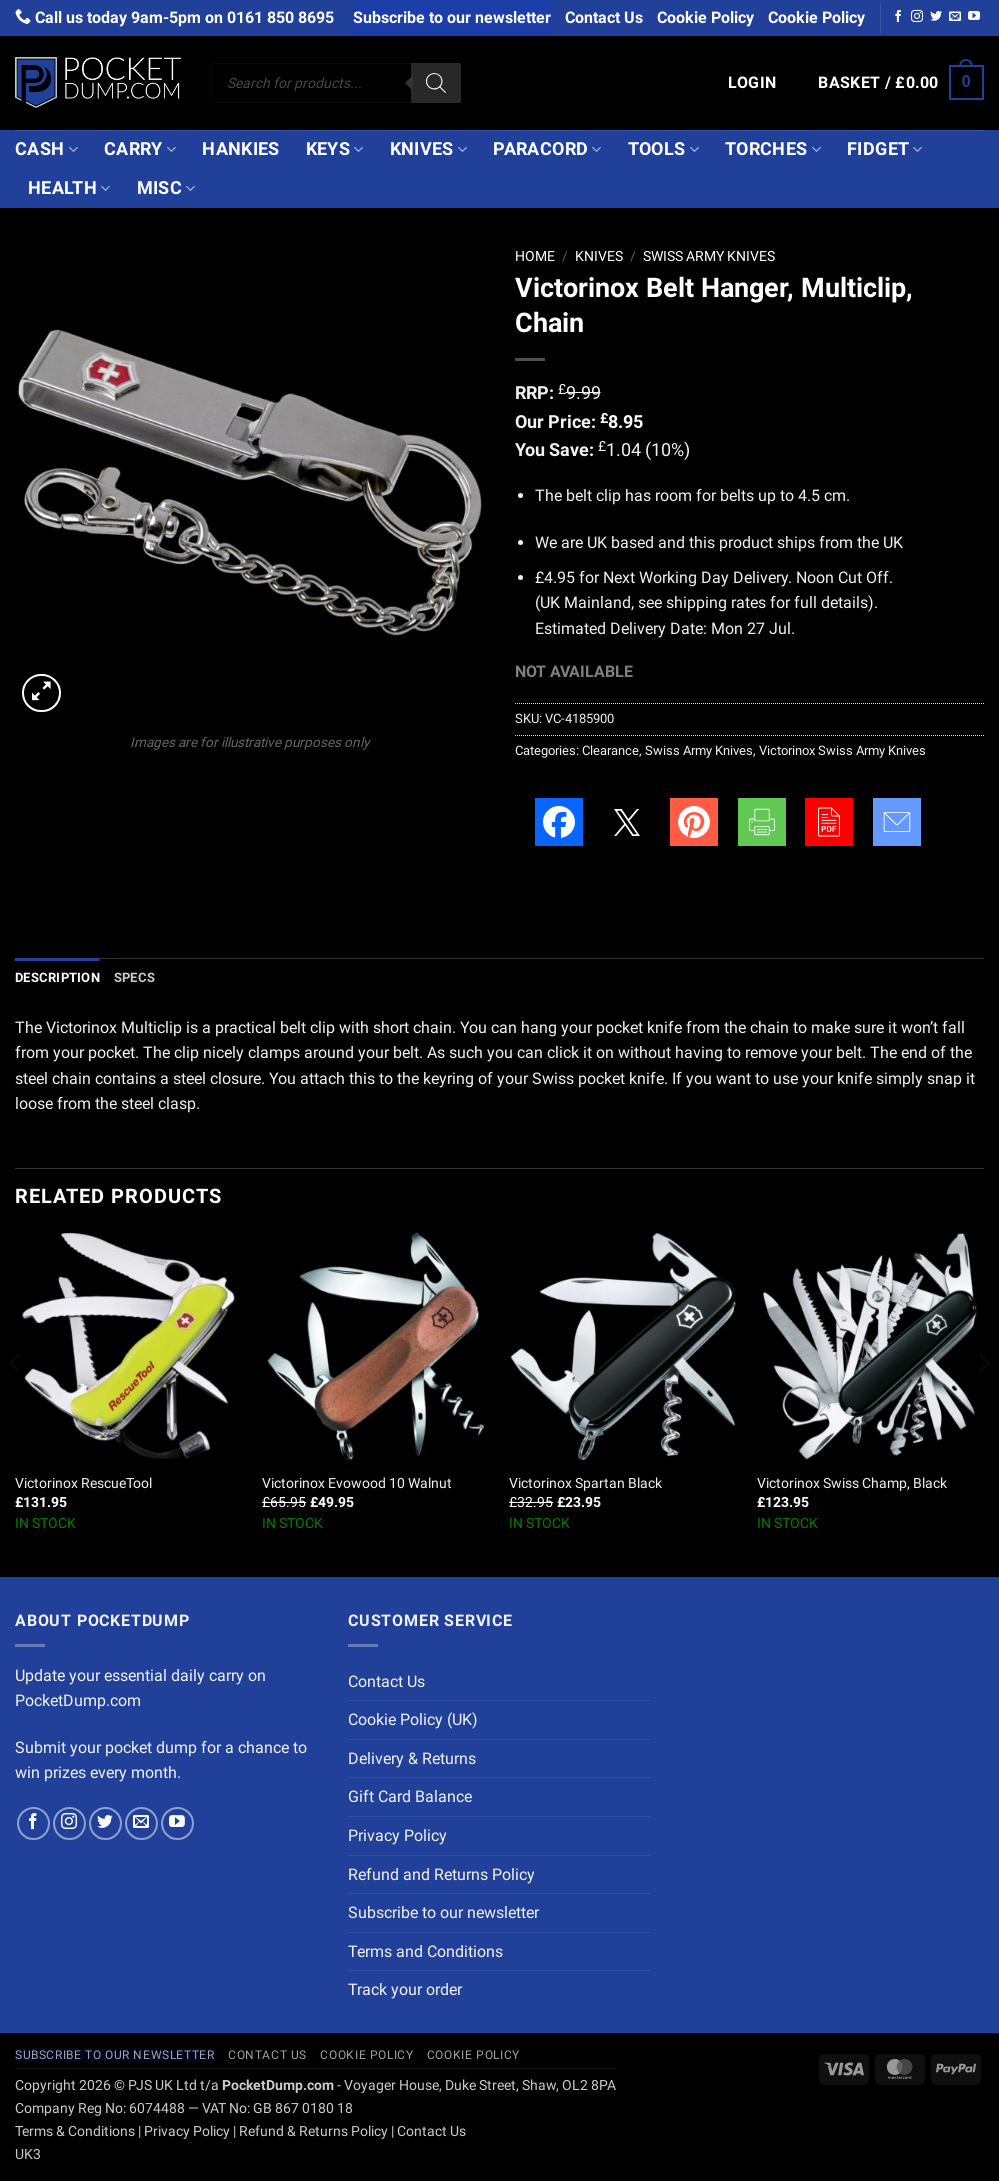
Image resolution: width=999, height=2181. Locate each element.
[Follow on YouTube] (974, 17)
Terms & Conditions (75, 2131)
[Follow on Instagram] (917, 17)
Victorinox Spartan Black (585, 1483)
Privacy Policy (397, 1835)
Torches (773, 149)
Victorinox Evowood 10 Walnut (357, 1483)
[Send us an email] (955, 17)
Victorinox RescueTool (83, 1483)
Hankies (240, 149)
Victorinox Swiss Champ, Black (852, 1483)
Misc (166, 188)
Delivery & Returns (412, 1758)
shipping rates (716, 602)
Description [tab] (57, 977)
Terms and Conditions (425, 1951)
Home (535, 256)
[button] (752, 83)
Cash (46, 149)
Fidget (885, 149)
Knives (429, 149)
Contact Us (604, 17)
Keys (335, 149)
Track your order (405, 1989)
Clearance (610, 750)
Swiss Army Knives (709, 256)
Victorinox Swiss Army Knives (842, 750)
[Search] (436, 83)
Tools (663, 149)
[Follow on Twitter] (936, 17)
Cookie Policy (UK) (413, 1719)
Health (69, 188)
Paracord (547, 149)
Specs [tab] (134, 977)
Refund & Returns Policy (313, 2131)
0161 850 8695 (280, 17)
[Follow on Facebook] (898, 17)
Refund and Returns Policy (441, 1874)
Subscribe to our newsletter (452, 17)
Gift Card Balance (410, 1796)
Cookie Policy (705, 17)
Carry (140, 149)
